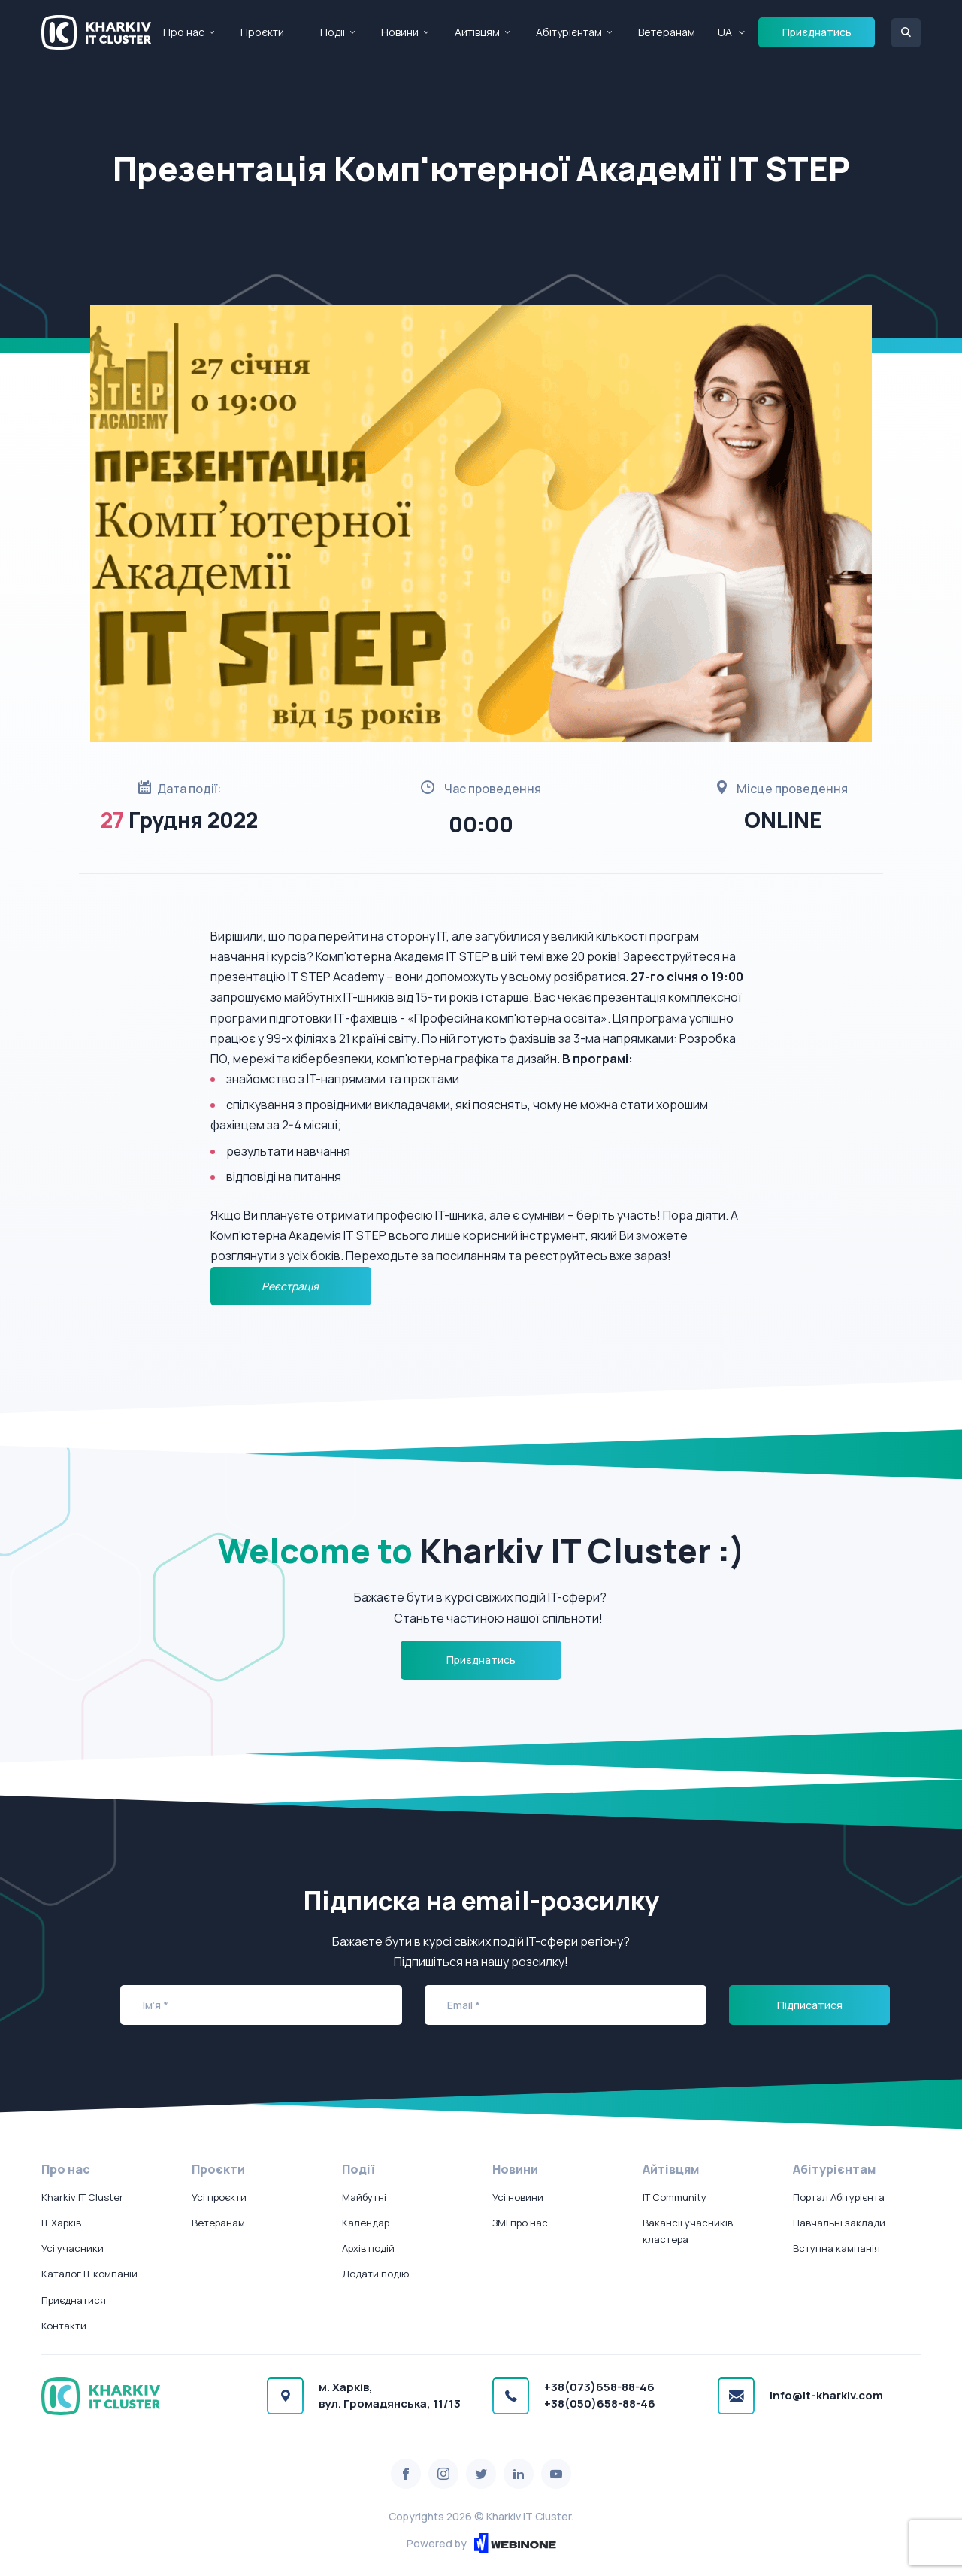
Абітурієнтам (569, 32)
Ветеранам (666, 32)
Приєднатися (73, 2300)
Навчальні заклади (839, 2222)
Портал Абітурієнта (839, 2197)
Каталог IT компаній (89, 2274)
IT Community (674, 2197)
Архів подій (368, 2248)
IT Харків (61, 2222)
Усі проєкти (219, 2197)
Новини (400, 32)
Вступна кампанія (836, 2248)
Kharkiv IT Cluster (82, 2197)
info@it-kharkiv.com (826, 2395)
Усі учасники (72, 2248)
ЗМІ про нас (520, 2222)
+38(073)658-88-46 (599, 2387)
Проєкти (262, 32)
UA (725, 32)
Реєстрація (291, 1286)
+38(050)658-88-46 (599, 2403)
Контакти (63, 2325)
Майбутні (364, 2197)
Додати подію (375, 2274)
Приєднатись (817, 32)
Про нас (183, 32)
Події (332, 32)
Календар (365, 2222)
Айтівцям (477, 32)
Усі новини (517, 2197)
